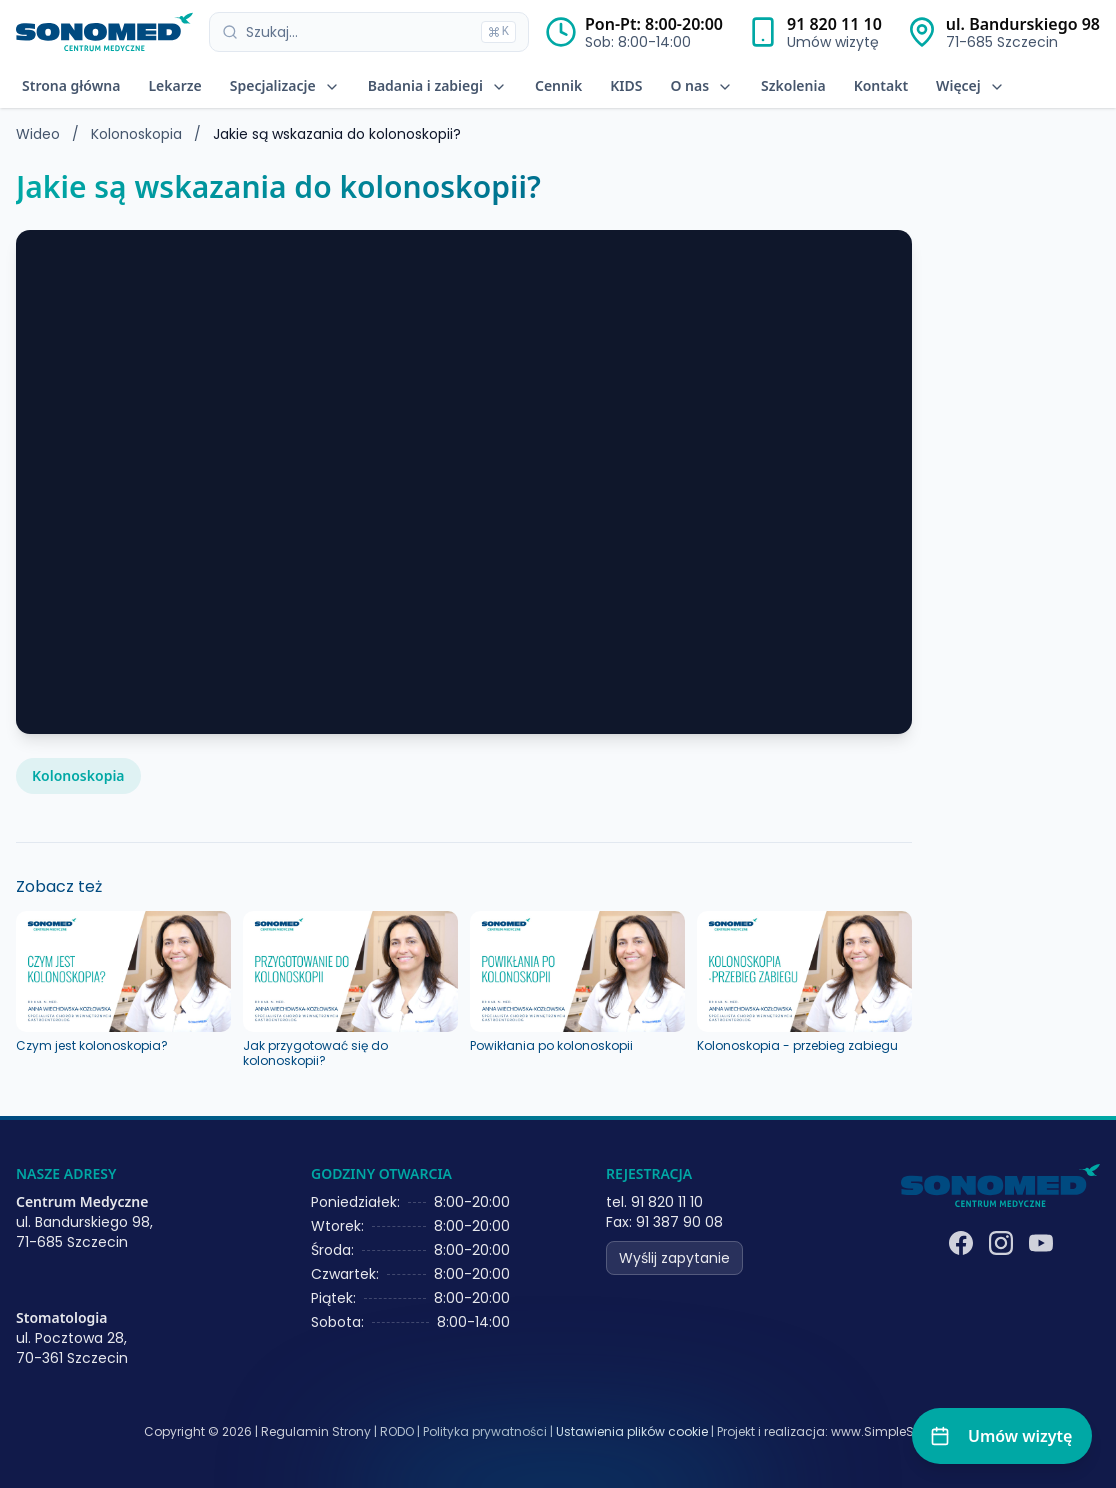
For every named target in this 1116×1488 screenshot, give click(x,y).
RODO (397, 1431)
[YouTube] (1041, 1243)
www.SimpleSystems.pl (902, 1431)
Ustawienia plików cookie (632, 1432)
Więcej (970, 85)
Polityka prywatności (485, 1431)
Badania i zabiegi (437, 85)
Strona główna (71, 85)
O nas (701, 85)
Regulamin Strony (316, 1431)
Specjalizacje (285, 85)
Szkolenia (793, 85)
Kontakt (881, 85)
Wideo (38, 134)
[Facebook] (961, 1243)
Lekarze (174, 85)
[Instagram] (1001, 1243)
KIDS (626, 85)
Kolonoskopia (138, 134)
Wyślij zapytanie (674, 1258)
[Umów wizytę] (1002, 1436)
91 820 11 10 (834, 24)
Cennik (558, 85)
